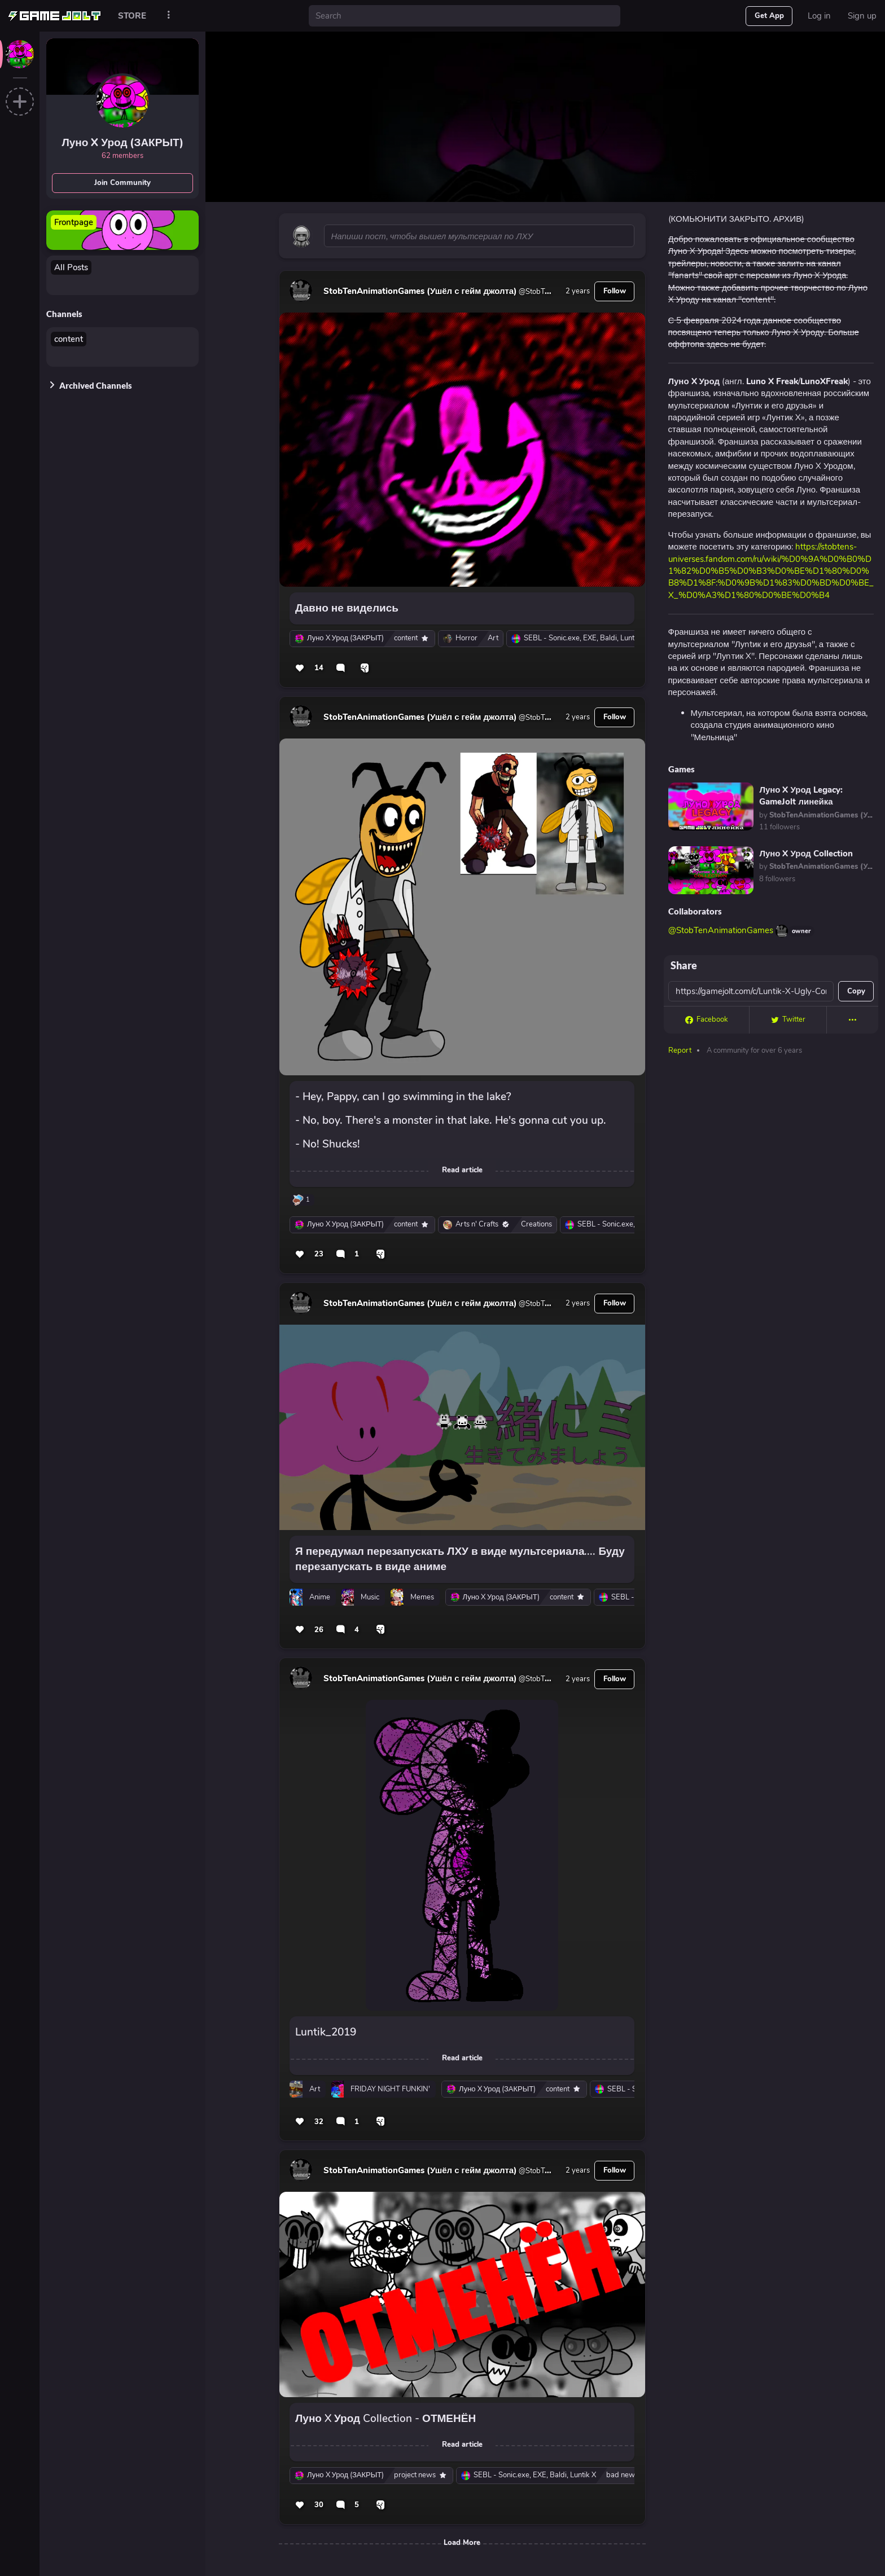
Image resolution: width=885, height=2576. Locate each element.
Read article (462, 1170)
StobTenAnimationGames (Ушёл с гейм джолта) (420, 291)
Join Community (122, 183)
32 (318, 2122)
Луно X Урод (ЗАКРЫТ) (122, 142)
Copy (856, 991)
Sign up (862, 15)
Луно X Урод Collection (806, 853)
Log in (819, 15)
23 (318, 1254)
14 (318, 668)
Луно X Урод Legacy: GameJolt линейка (801, 795)
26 (318, 1630)
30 (318, 2505)
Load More (462, 2543)
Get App (769, 16)
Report (679, 1050)
